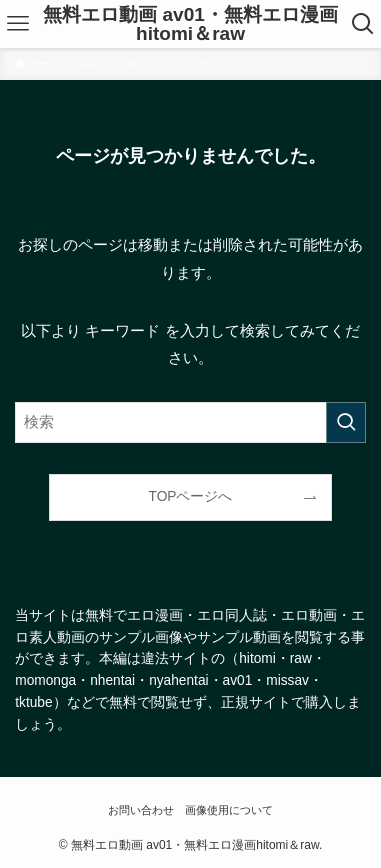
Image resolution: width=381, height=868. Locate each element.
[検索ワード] (190, 422)
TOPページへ (191, 496)
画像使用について (229, 810)
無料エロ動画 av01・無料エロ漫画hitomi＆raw (190, 24)
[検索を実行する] (346, 422)
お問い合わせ (141, 810)
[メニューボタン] (17, 24)
